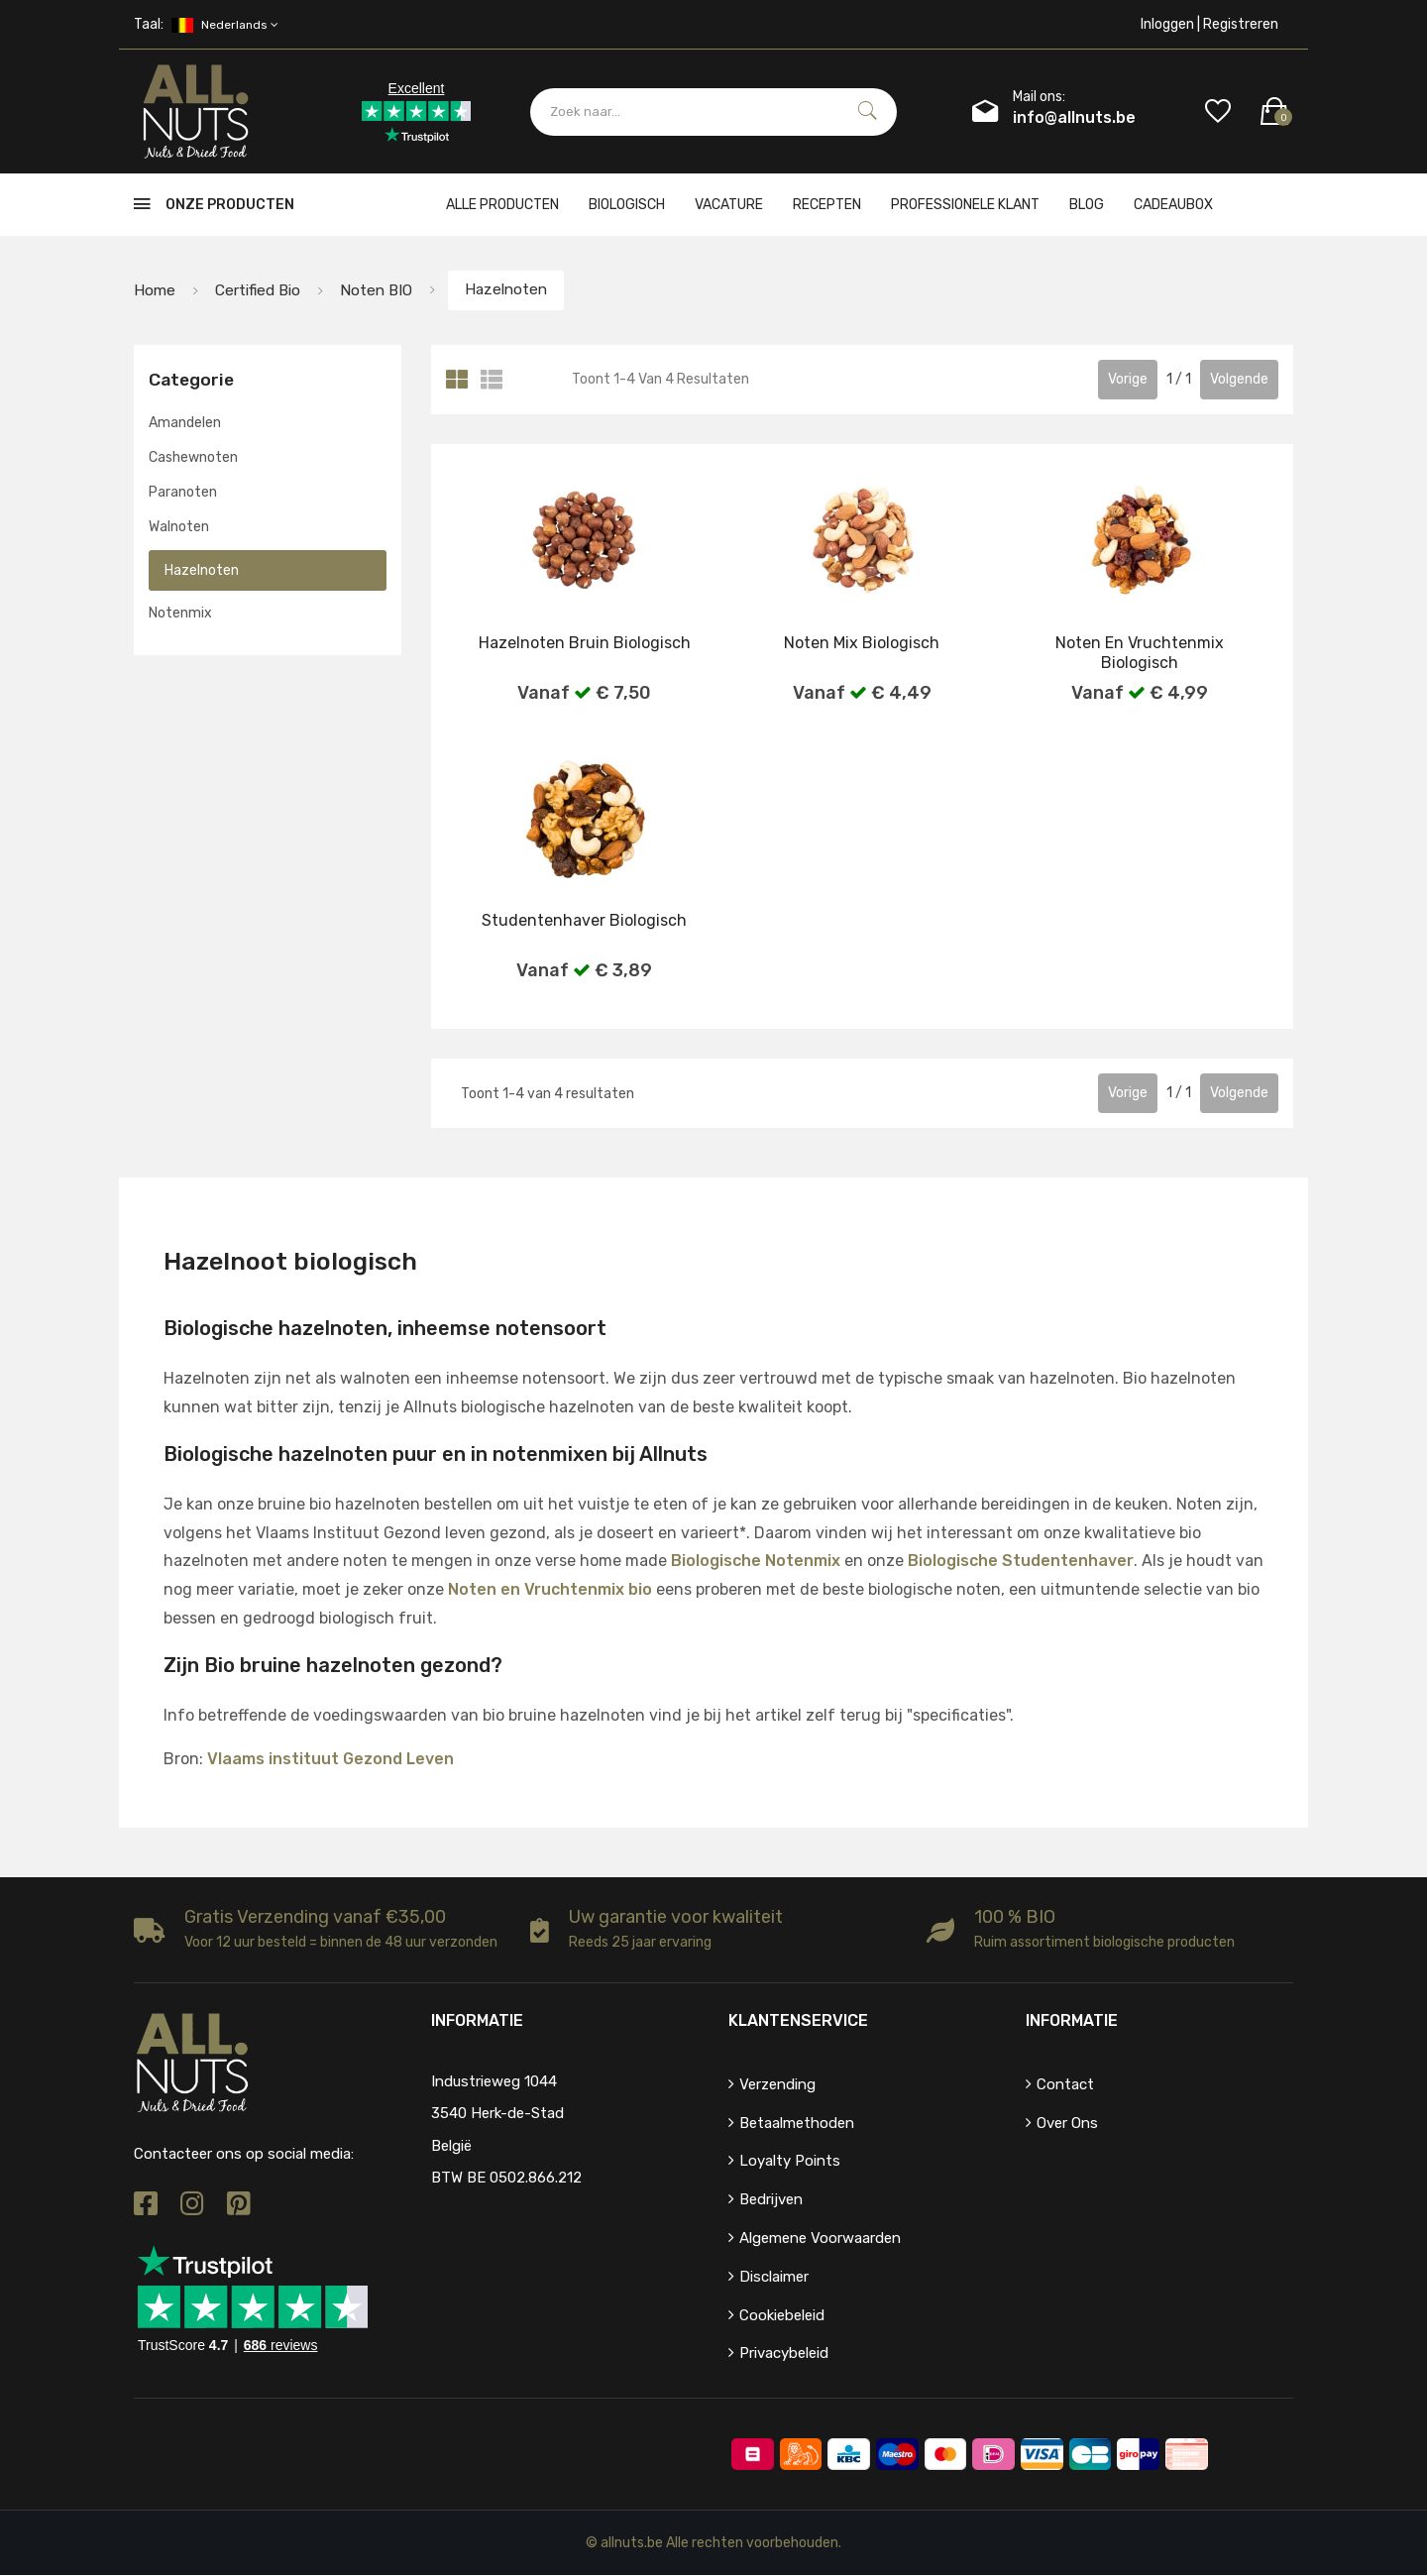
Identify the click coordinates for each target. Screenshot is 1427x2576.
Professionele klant (965, 204)
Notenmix (180, 613)
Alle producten (502, 204)
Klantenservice (798, 2021)
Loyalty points (789, 2162)
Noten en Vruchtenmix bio (550, 1590)
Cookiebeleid (781, 2315)
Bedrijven (771, 2200)
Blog (1086, 204)
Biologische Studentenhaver (1021, 1561)
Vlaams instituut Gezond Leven (330, 1758)
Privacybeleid (783, 2354)
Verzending (777, 2085)
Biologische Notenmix (755, 1561)
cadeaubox (1173, 204)
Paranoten (183, 493)
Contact (1065, 2085)
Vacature (729, 204)
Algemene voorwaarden (820, 2239)
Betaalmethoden (796, 2123)
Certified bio (262, 289)
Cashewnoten (193, 458)
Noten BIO (383, 289)
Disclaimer (774, 2278)
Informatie (1072, 2021)
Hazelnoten (519, 289)
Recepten (827, 204)
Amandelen (185, 422)
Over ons (1067, 2123)
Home (155, 289)
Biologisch (627, 204)
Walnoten (179, 527)
